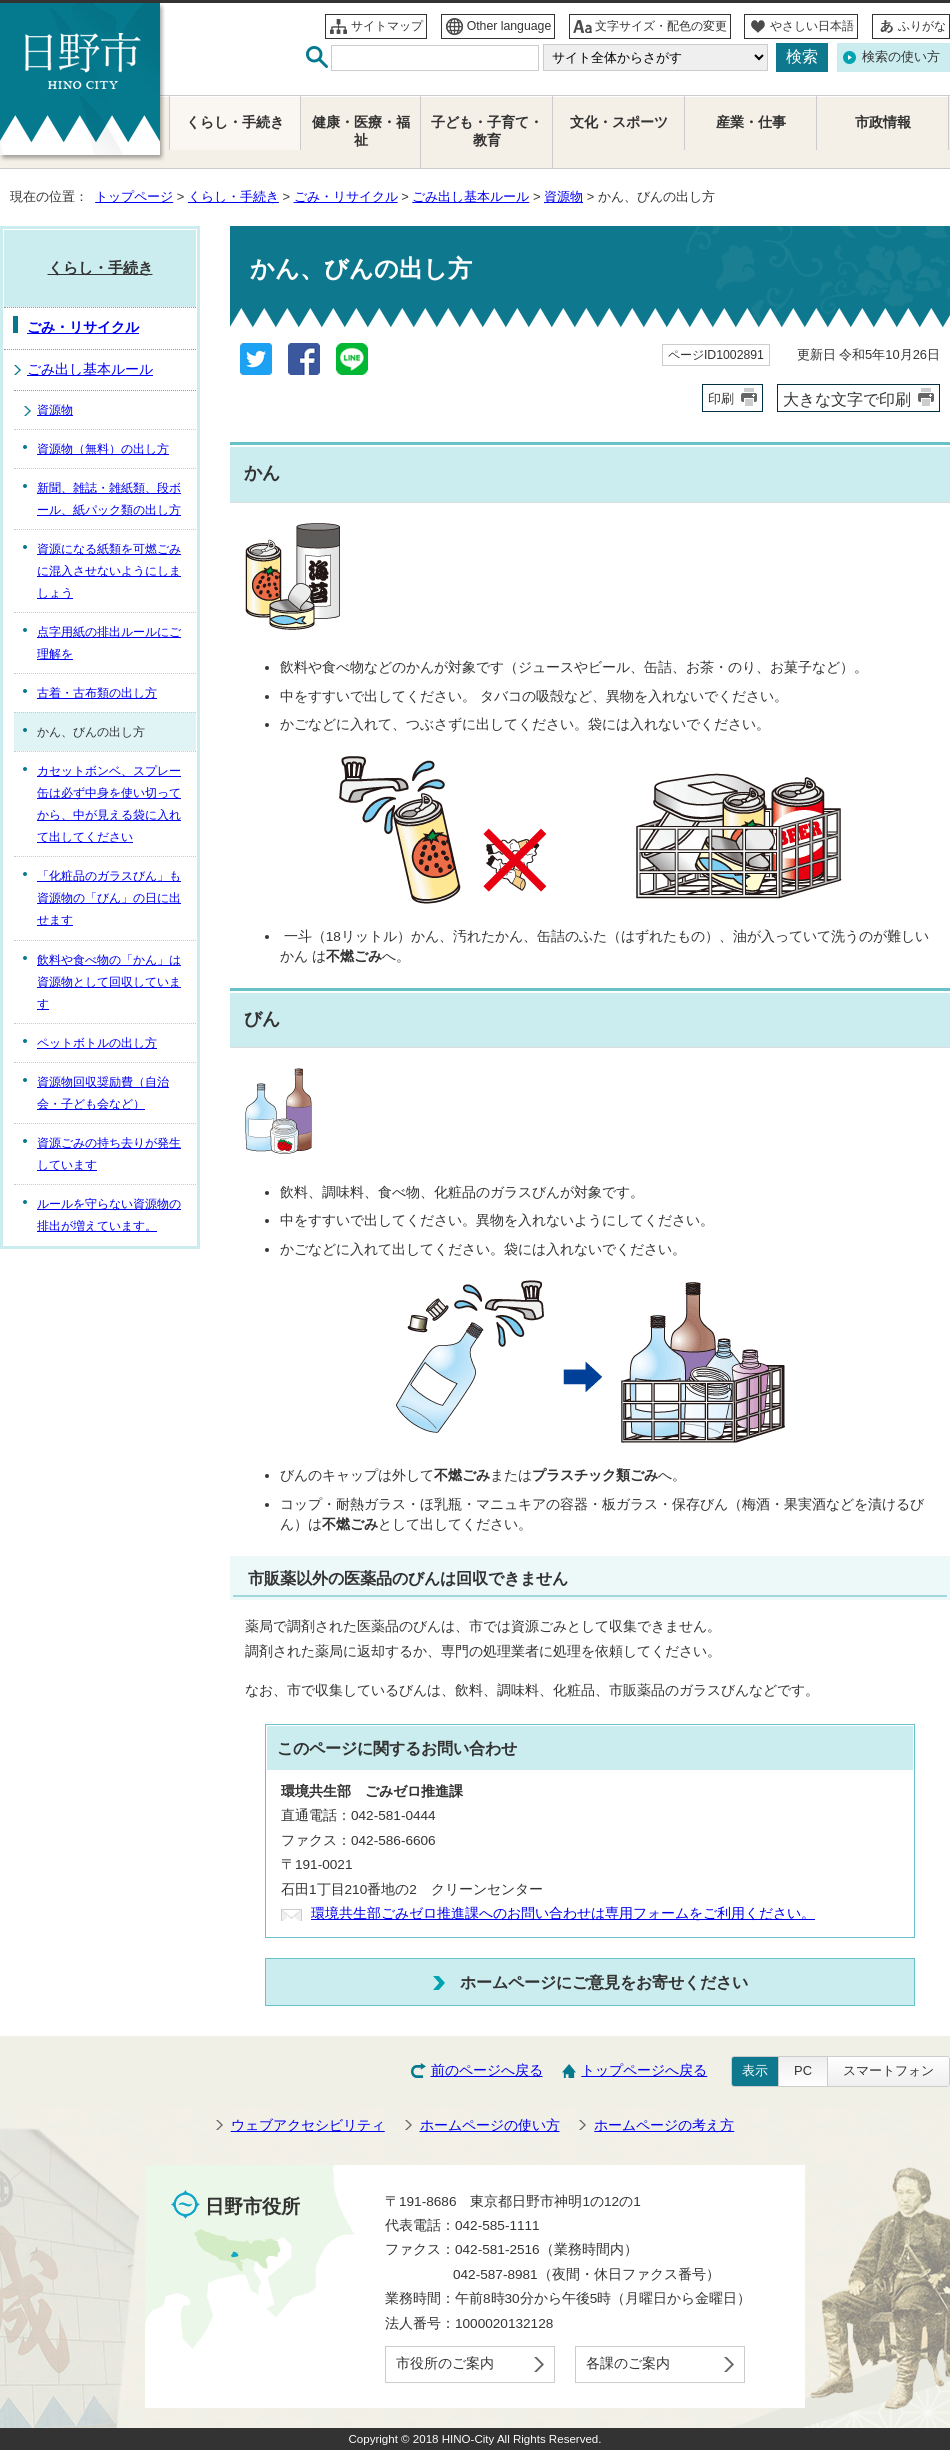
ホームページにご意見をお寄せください (604, 1982)
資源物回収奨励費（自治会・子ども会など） (103, 1093)
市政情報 (883, 122)
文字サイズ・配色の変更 (661, 26)
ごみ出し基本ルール (470, 196)
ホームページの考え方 (664, 2125)
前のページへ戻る (487, 2070)
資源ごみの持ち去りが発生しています (109, 1154)
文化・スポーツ (619, 122)
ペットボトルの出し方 (97, 1043)
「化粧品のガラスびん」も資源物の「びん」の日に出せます (109, 898)
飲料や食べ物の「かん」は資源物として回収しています (109, 982)
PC (803, 2070)
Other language (509, 26)
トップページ (134, 196)
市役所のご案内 (445, 2363)
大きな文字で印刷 (847, 399)
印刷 (721, 398)
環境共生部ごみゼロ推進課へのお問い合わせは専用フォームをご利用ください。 (563, 1913)
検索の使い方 (901, 56)
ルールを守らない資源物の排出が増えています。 (109, 1215)
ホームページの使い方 (490, 2125)
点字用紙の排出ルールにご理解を (109, 643)
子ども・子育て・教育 (487, 131)
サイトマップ (387, 26)
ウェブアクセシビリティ (308, 2125)
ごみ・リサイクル (346, 196)
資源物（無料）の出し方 (103, 449)
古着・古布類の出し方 (97, 693)
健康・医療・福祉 (361, 131)
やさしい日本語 (812, 26)
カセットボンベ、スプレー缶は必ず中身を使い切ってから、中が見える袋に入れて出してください (109, 804)
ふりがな (922, 26)
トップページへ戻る (644, 2070)
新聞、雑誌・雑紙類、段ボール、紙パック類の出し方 (109, 499)
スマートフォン (888, 2070)
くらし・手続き (233, 196)
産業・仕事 (751, 122)
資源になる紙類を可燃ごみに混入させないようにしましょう (109, 571)
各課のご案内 (628, 2363)
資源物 (563, 196)
